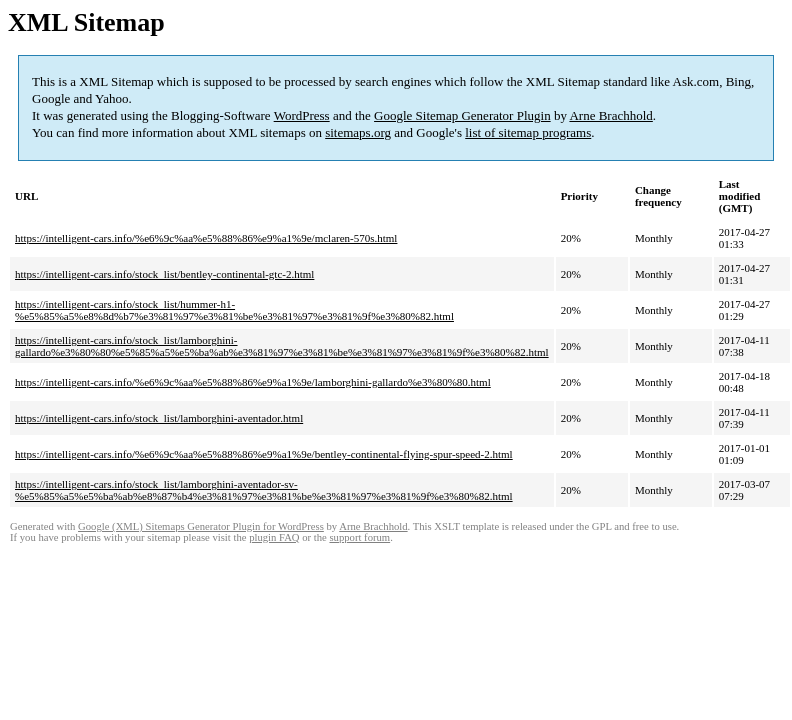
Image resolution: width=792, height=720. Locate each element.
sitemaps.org (358, 132)
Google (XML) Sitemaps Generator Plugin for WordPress (201, 526)
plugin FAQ (274, 537)
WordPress (302, 115)
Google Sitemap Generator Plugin (462, 115)
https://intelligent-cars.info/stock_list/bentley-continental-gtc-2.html (164, 274)
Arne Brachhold (610, 115)
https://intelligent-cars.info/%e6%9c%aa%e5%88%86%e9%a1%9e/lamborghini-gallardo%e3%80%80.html (253, 382)
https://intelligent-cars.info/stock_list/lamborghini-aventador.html (159, 418)
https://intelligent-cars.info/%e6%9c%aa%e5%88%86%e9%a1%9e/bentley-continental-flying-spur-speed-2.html (264, 454)
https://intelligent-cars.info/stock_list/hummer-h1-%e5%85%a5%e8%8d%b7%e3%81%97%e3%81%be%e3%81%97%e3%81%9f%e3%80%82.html (234, 310)
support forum (359, 537)
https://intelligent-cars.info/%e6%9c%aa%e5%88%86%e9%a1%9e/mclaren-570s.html (206, 238)
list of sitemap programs (528, 132)
